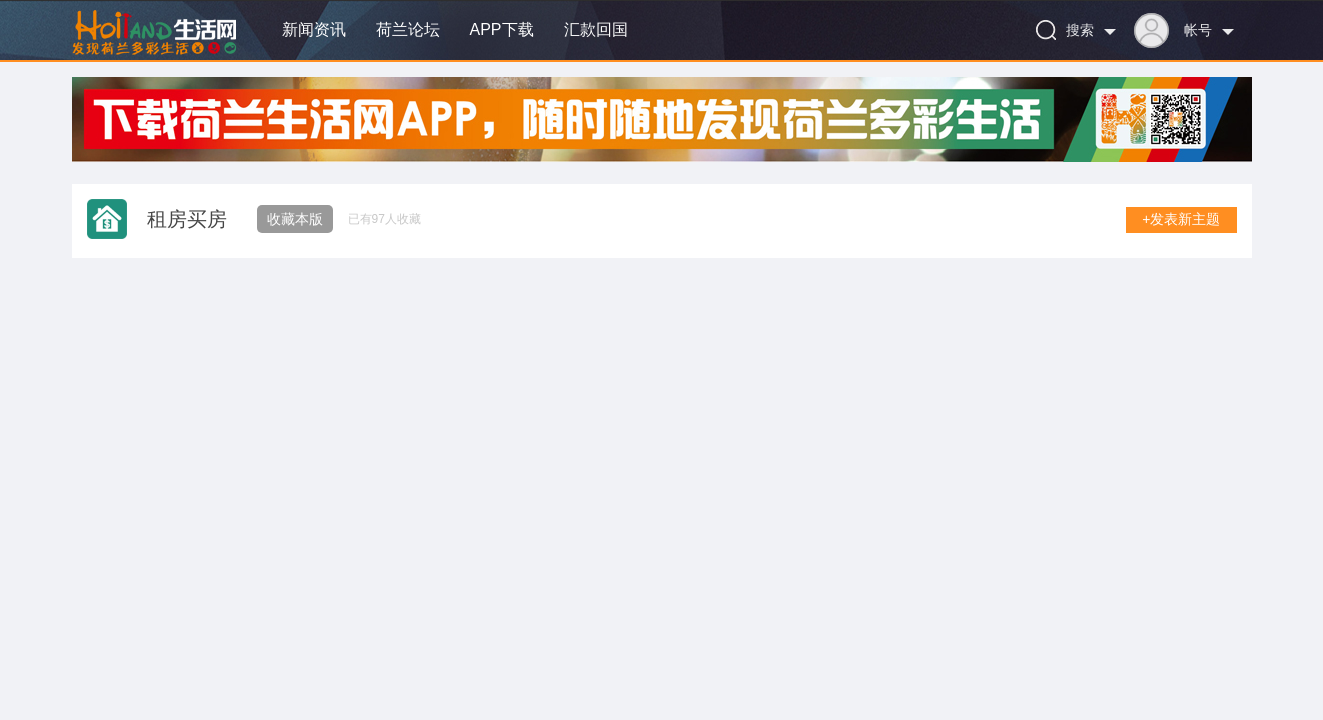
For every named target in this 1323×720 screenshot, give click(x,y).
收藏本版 (295, 219)
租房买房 (187, 219)
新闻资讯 (314, 29)
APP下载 (502, 29)
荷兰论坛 (408, 29)
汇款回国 (596, 29)
